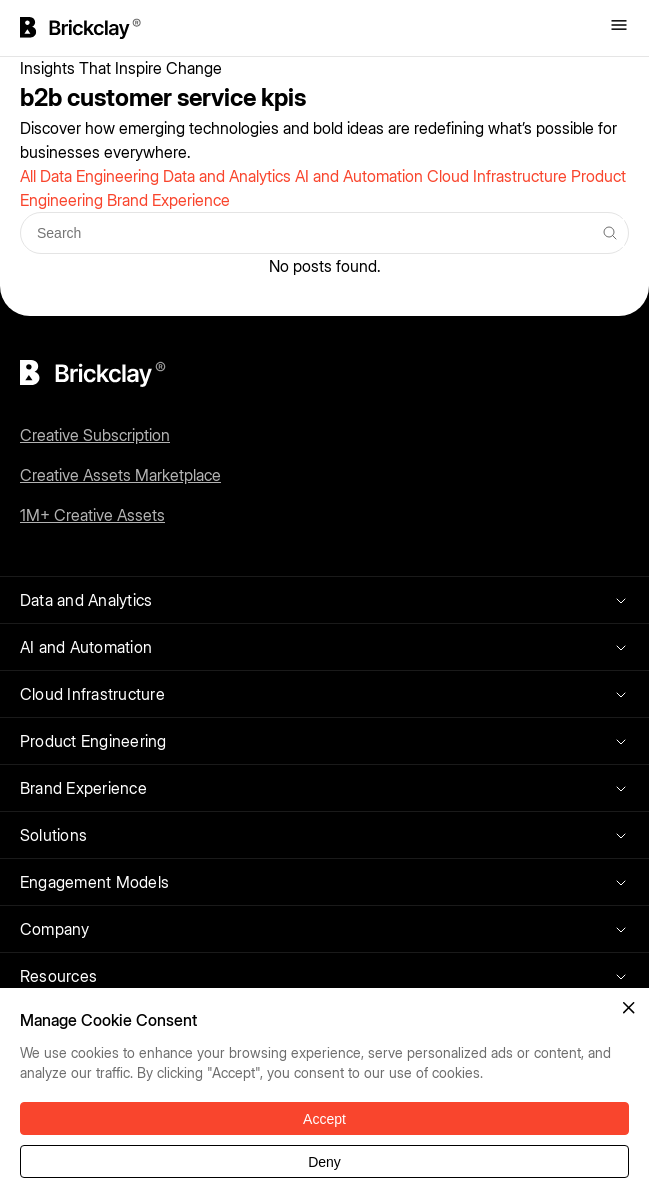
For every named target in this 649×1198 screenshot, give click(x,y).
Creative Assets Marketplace (120, 475)
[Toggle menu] (619, 26)
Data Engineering (101, 176)
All (30, 176)
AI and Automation (361, 176)
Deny (324, 1162)
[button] (629, 1008)
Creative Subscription (95, 435)
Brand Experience (168, 200)
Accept (324, 1119)
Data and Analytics (229, 176)
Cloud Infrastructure (499, 176)
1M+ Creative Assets (92, 515)
